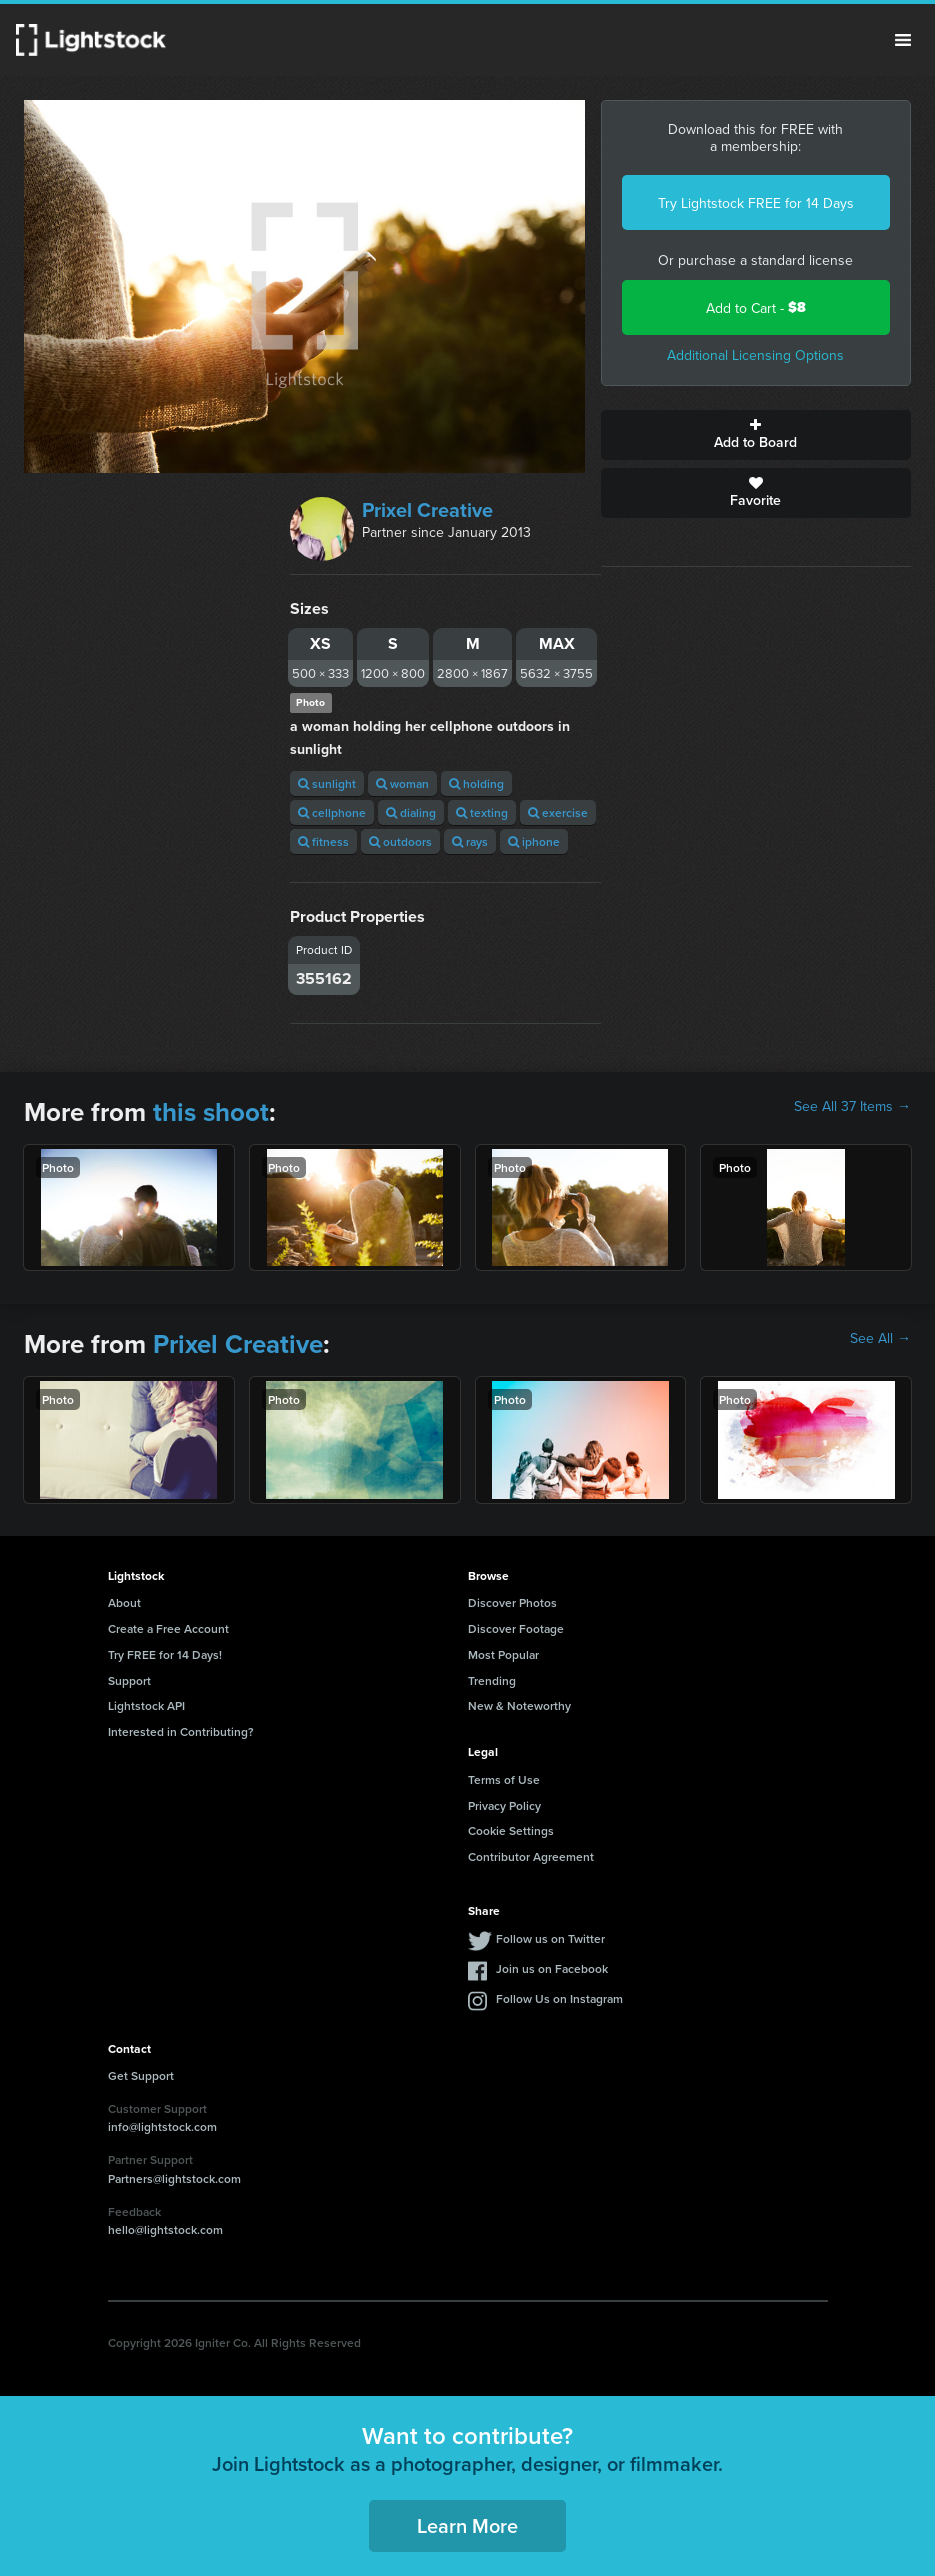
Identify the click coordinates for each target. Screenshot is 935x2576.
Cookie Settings (511, 1830)
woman (402, 783)
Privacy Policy (504, 1805)
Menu (903, 40)
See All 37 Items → (852, 1106)
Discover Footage (516, 1628)
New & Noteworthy (519, 1705)
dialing (411, 812)
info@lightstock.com (162, 2126)
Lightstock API (146, 1705)
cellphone (332, 812)
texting (482, 812)
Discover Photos (512, 1602)
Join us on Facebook (552, 1968)
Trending (492, 1680)
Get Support (141, 2075)
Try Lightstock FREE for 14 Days (756, 203)
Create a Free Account (168, 1628)
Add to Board (756, 435)
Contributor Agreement (531, 1856)
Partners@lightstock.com (174, 2178)
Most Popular (503, 1654)
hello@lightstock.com (165, 2229)
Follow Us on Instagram (559, 1998)
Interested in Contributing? (181, 1731)
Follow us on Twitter (550, 1938)
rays (470, 841)
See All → (880, 1338)
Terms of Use (504, 1779)
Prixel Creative (427, 509)
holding (476, 783)
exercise (558, 812)
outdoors (400, 841)
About (124, 1602)
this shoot (211, 1112)
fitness (323, 841)
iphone (534, 841)
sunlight (327, 783)
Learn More (467, 2525)
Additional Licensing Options (755, 355)
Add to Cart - (756, 307)
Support (129, 1680)
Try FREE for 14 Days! (165, 1654)
